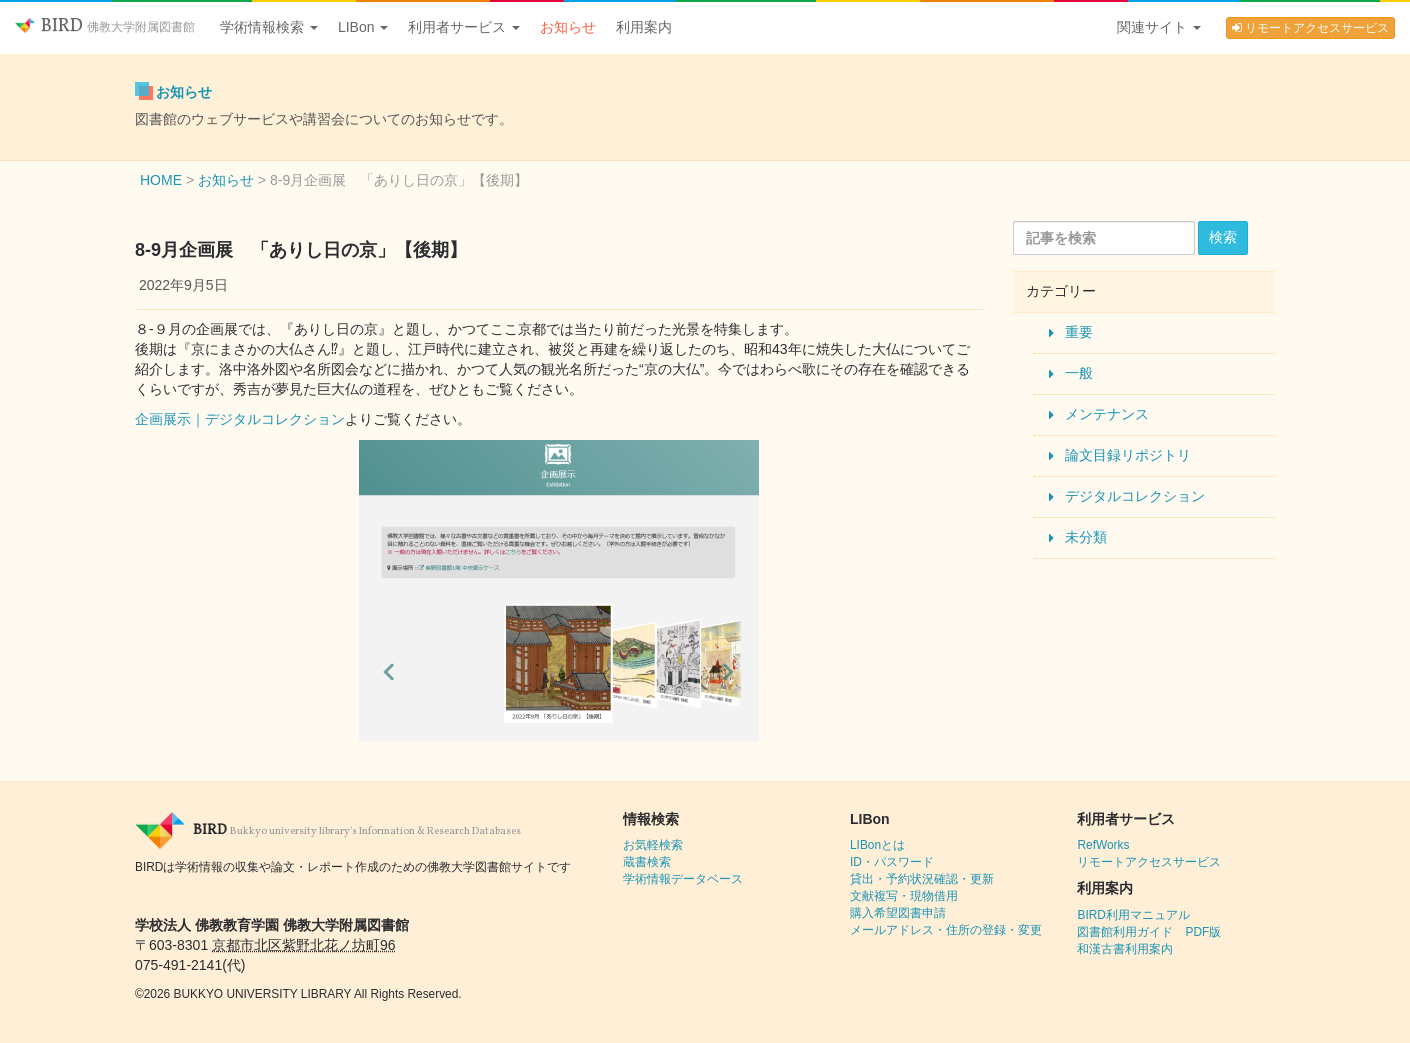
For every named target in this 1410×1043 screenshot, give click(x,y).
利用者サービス (464, 27)
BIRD (105, 26)
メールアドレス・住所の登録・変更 (946, 930)
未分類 (1086, 537)
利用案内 (644, 27)
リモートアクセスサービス (1310, 28)
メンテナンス (1107, 414)
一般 (1079, 373)
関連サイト (1159, 27)
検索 (1223, 237)
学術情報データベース (683, 879)
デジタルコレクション (1135, 496)
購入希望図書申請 (898, 913)
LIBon (363, 27)
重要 (1079, 332)
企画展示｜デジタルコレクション (240, 419)
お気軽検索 (653, 845)
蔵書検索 (647, 862)
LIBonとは (877, 845)
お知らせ (568, 27)
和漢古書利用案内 (1125, 949)
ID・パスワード (892, 862)
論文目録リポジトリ (1128, 455)
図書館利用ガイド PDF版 (1149, 932)
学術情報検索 (269, 27)
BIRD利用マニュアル (1133, 915)
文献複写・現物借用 (904, 896)
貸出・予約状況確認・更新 (922, 879)
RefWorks (1103, 845)
